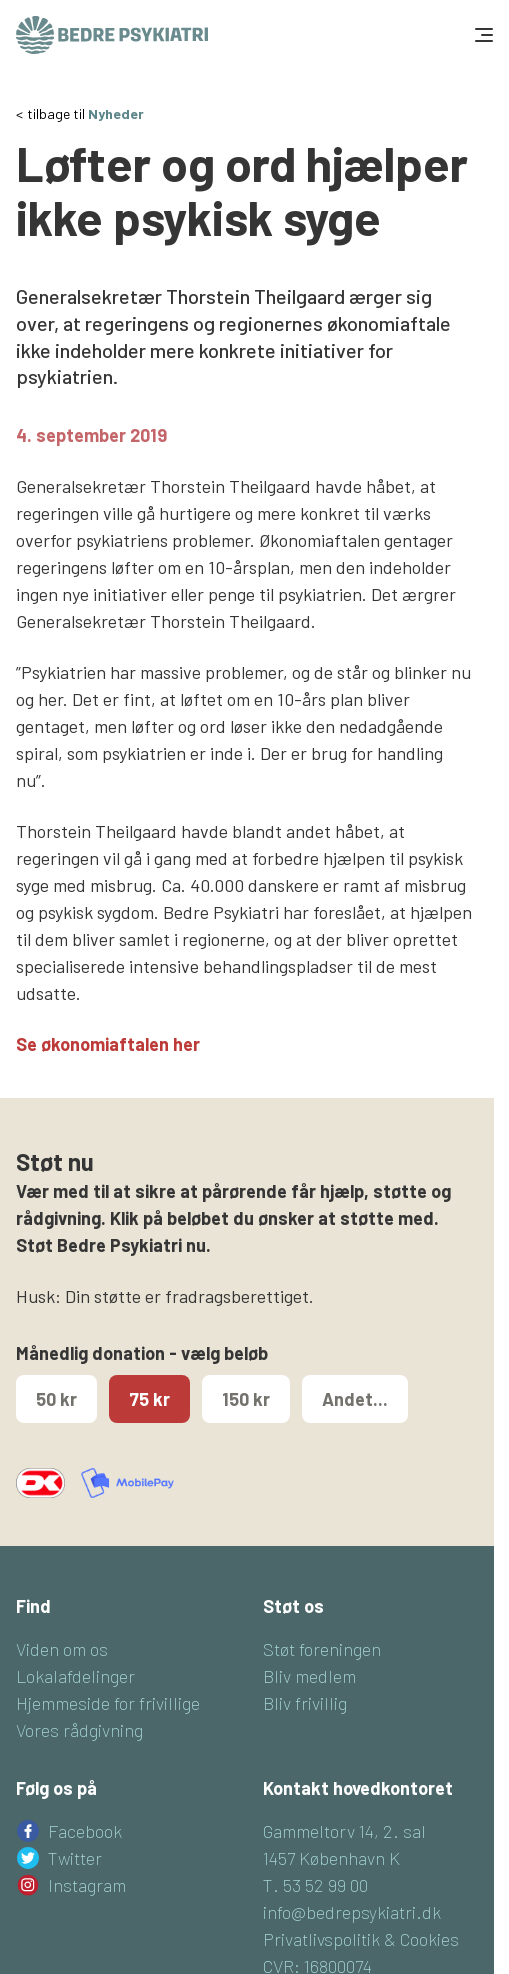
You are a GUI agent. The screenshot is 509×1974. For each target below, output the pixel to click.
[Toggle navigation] (482, 35)
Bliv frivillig (305, 1703)
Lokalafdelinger (75, 1676)
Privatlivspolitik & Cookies (361, 1939)
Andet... (355, 1399)
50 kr (56, 1399)
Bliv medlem (309, 1676)
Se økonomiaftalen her (108, 1044)
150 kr (246, 1399)
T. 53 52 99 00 (315, 1885)
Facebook (85, 1831)
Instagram (87, 1885)
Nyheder (116, 113)
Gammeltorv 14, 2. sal (344, 1831)
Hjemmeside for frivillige (108, 1703)
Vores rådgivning (79, 1730)
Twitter (75, 1858)
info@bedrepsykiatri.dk (352, 1912)
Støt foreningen (322, 1649)
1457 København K (331, 1858)
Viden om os (62, 1649)
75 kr (149, 1399)
